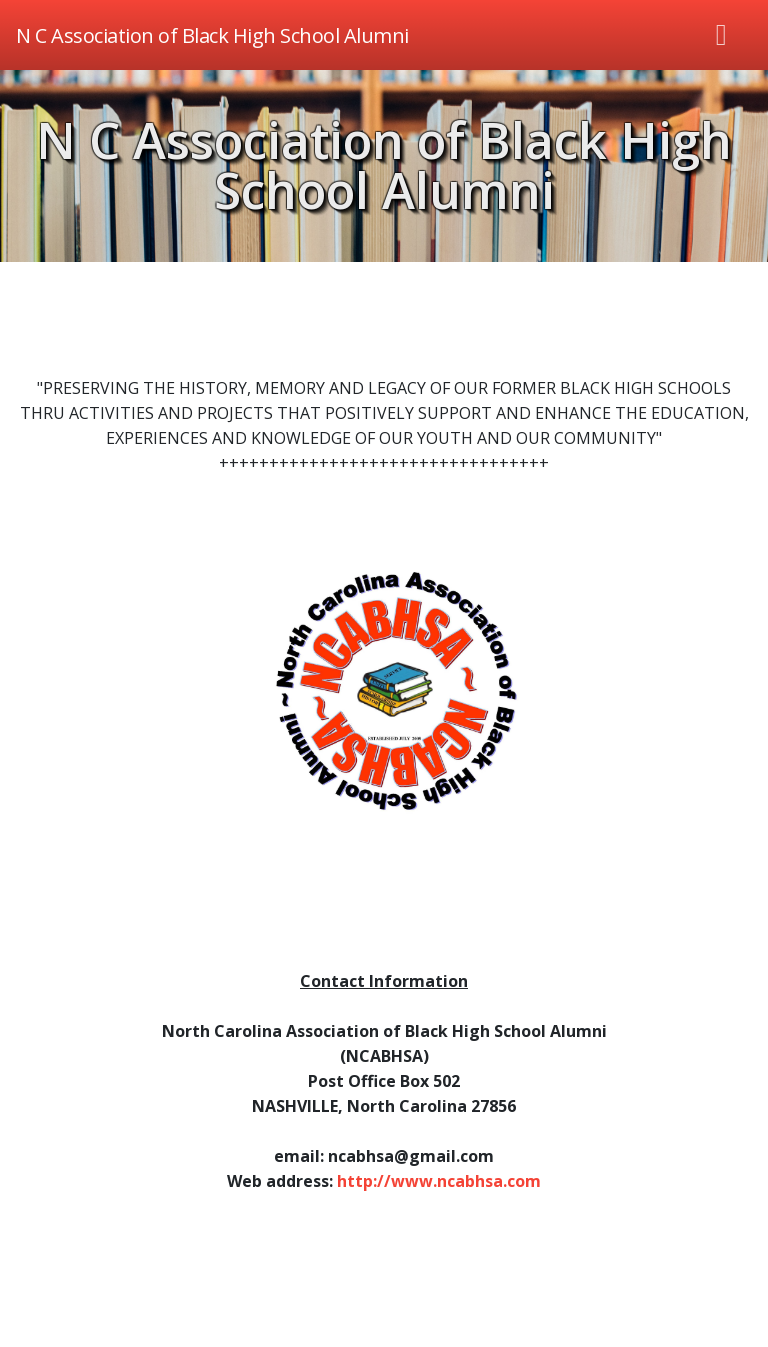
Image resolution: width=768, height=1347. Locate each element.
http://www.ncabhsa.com (439, 1181)
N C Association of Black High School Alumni (384, 165)
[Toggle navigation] (722, 35)
